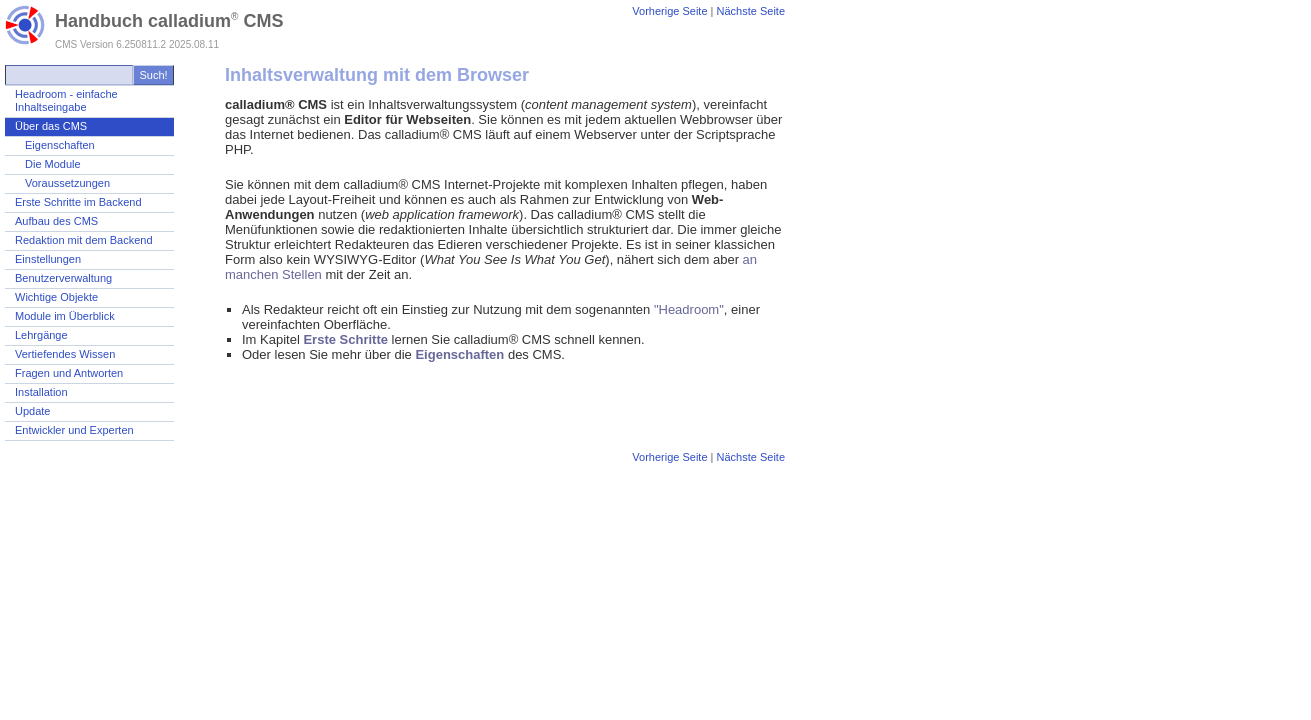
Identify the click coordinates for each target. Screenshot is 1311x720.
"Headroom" (689, 309)
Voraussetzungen (67, 183)
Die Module (53, 164)
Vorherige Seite (669, 11)
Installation (41, 392)
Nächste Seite (751, 11)
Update (32, 411)
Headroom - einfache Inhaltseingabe (66, 100)
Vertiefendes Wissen (65, 354)
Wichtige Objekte (56, 297)
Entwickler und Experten (74, 430)
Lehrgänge (41, 335)
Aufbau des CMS (56, 221)
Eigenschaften (60, 145)
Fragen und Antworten (69, 373)
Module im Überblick (65, 316)
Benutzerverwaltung (63, 278)
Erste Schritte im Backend (78, 202)
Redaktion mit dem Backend (84, 240)
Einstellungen (48, 259)
